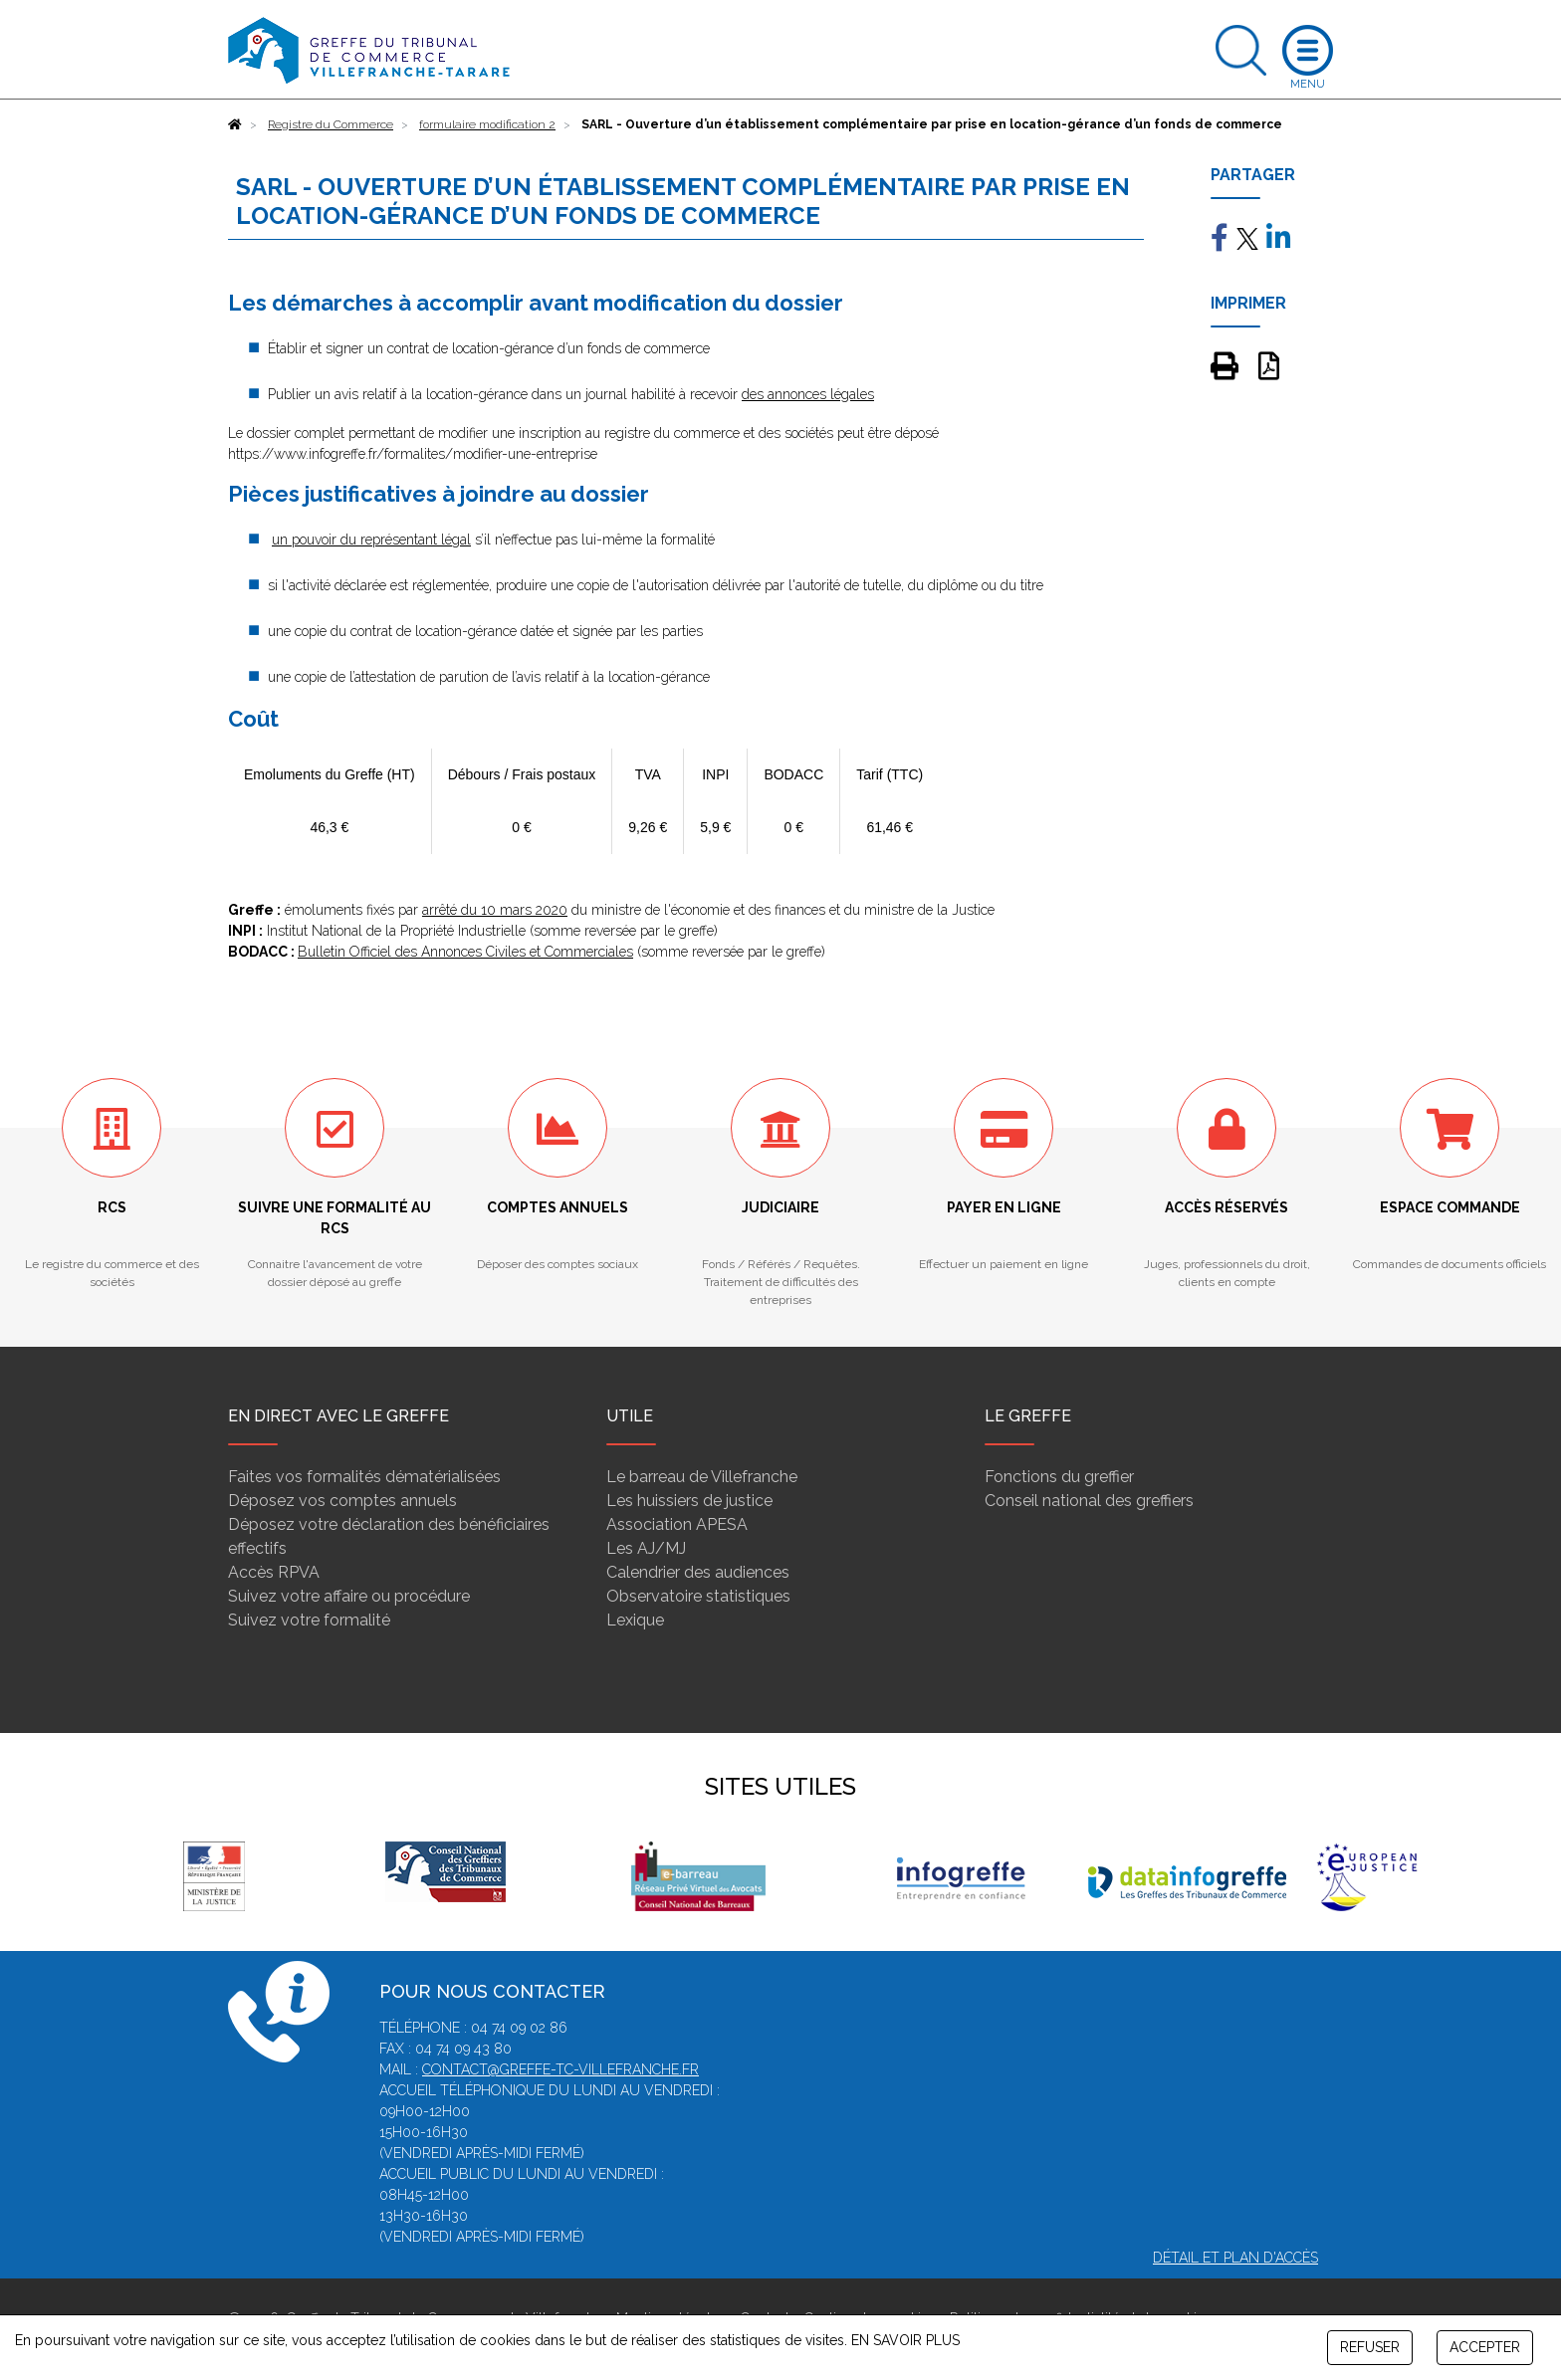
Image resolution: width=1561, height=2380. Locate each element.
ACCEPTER (1485, 2347)
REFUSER (1370, 2347)
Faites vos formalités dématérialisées (364, 1476)
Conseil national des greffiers (1089, 1500)
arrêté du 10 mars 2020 (494, 910)
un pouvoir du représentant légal (371, 539)
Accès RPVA (274, 1572)
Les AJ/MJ (646, 1548)
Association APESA (677, 1524)
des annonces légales (808, 394)
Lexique (635, 1620)
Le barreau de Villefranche (701, 1476)
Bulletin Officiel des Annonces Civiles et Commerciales (465, 952)
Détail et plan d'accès (1235, 2258)
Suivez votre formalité (309, 1620)
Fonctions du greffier (1059, 1476)
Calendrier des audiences (697, 1572)
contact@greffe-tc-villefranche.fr (560, 2069)
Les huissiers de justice (689, 1500)
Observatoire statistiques (698, 1596)
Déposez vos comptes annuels (342, 1500)
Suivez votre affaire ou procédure (349, 1596)
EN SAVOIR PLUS (905, 2340)
